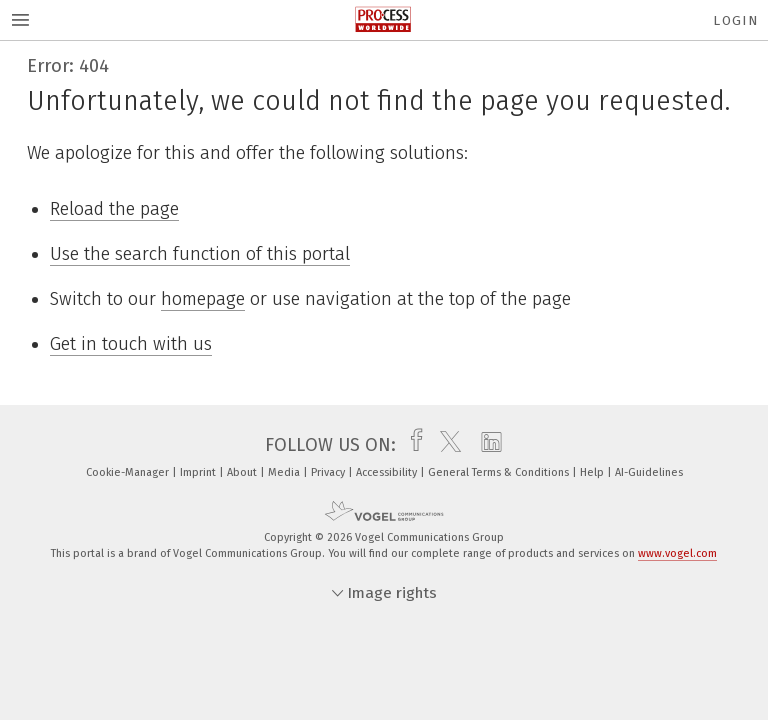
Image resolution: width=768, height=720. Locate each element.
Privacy (329, 472)
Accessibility (388, 472)
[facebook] (411, 445)
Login (735, 20)
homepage (203, 299)
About (243, 472)
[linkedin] (486, 445)
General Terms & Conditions (500, 472)
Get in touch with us (131, 344)
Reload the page (114, 209)
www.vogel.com (677, 553)
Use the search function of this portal (200, 254)
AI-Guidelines (649, 472)
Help (593, 472)
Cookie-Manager (129, 472)
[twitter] (445, 445)
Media (285, 472)
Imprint (199, 472)
